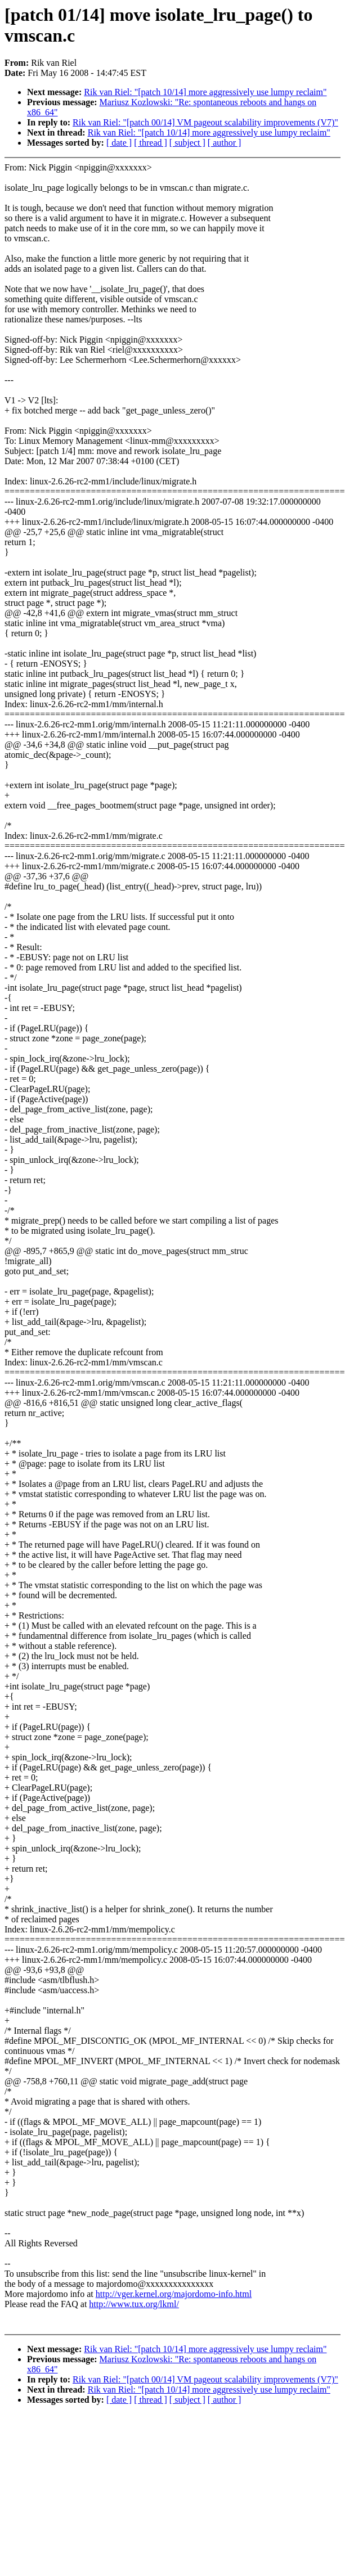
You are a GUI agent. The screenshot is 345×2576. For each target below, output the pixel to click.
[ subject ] (187, 142)
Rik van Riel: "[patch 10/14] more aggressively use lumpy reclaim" (205, 92)
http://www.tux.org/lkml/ (134, 2304)
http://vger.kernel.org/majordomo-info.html (174, 2294)
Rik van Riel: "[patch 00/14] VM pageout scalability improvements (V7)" (205, 122)
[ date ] (119, 142)
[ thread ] (150, 142)
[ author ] (224, 142)
